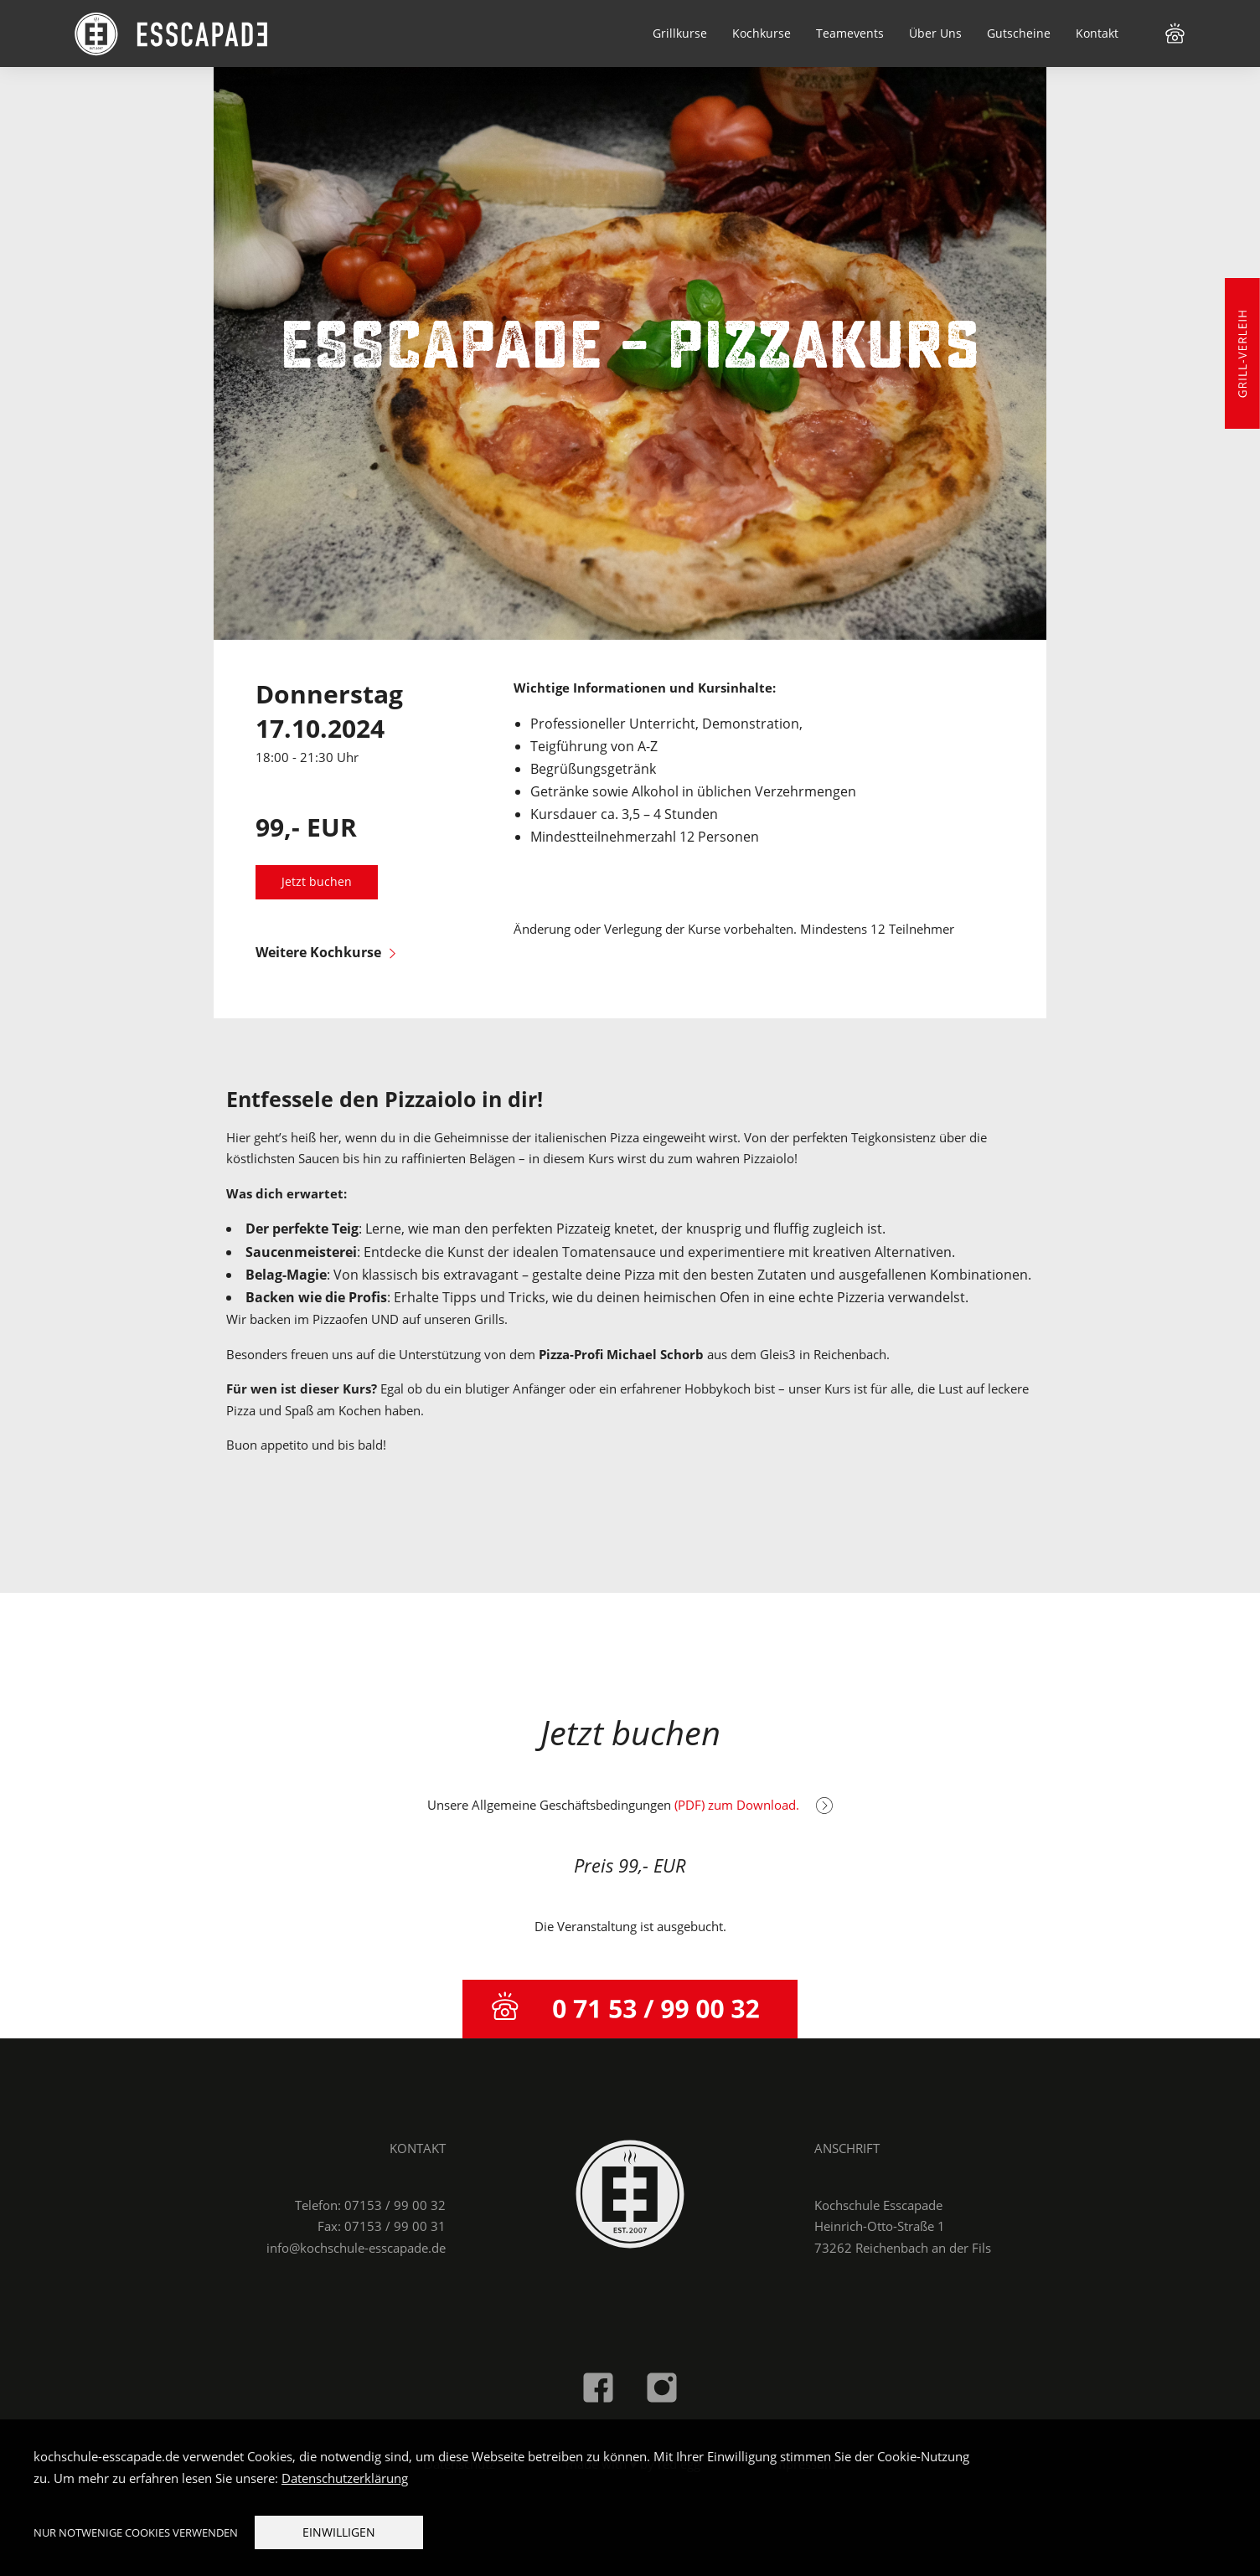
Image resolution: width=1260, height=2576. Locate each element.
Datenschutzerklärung (344, 2478)
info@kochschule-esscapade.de (356, 2247)
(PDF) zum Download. (753, 1804)
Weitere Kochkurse (325, 952)
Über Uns (935, 33)
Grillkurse (680, 33)
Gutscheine (1019, 33)
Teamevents (850, 33)
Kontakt (1097, 33)
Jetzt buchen (316, 881)
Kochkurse (761, 33)
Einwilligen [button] (338, 2532)
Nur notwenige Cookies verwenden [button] (136, 2532)
